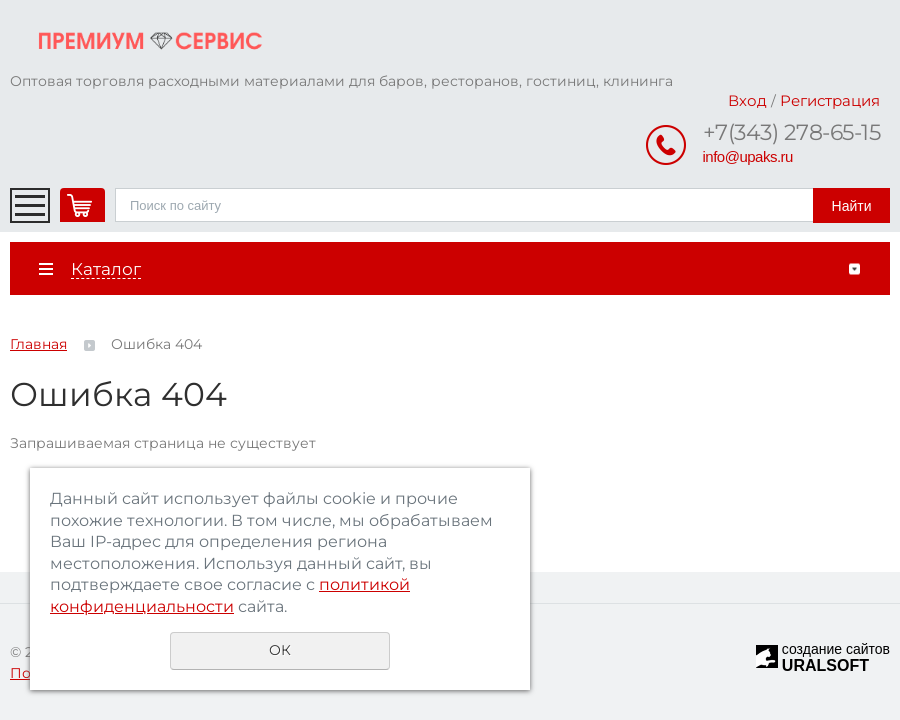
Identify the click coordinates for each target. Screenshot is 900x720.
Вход (747, 100)
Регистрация (830, 100)
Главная (38, 344)
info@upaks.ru (748, 156)
